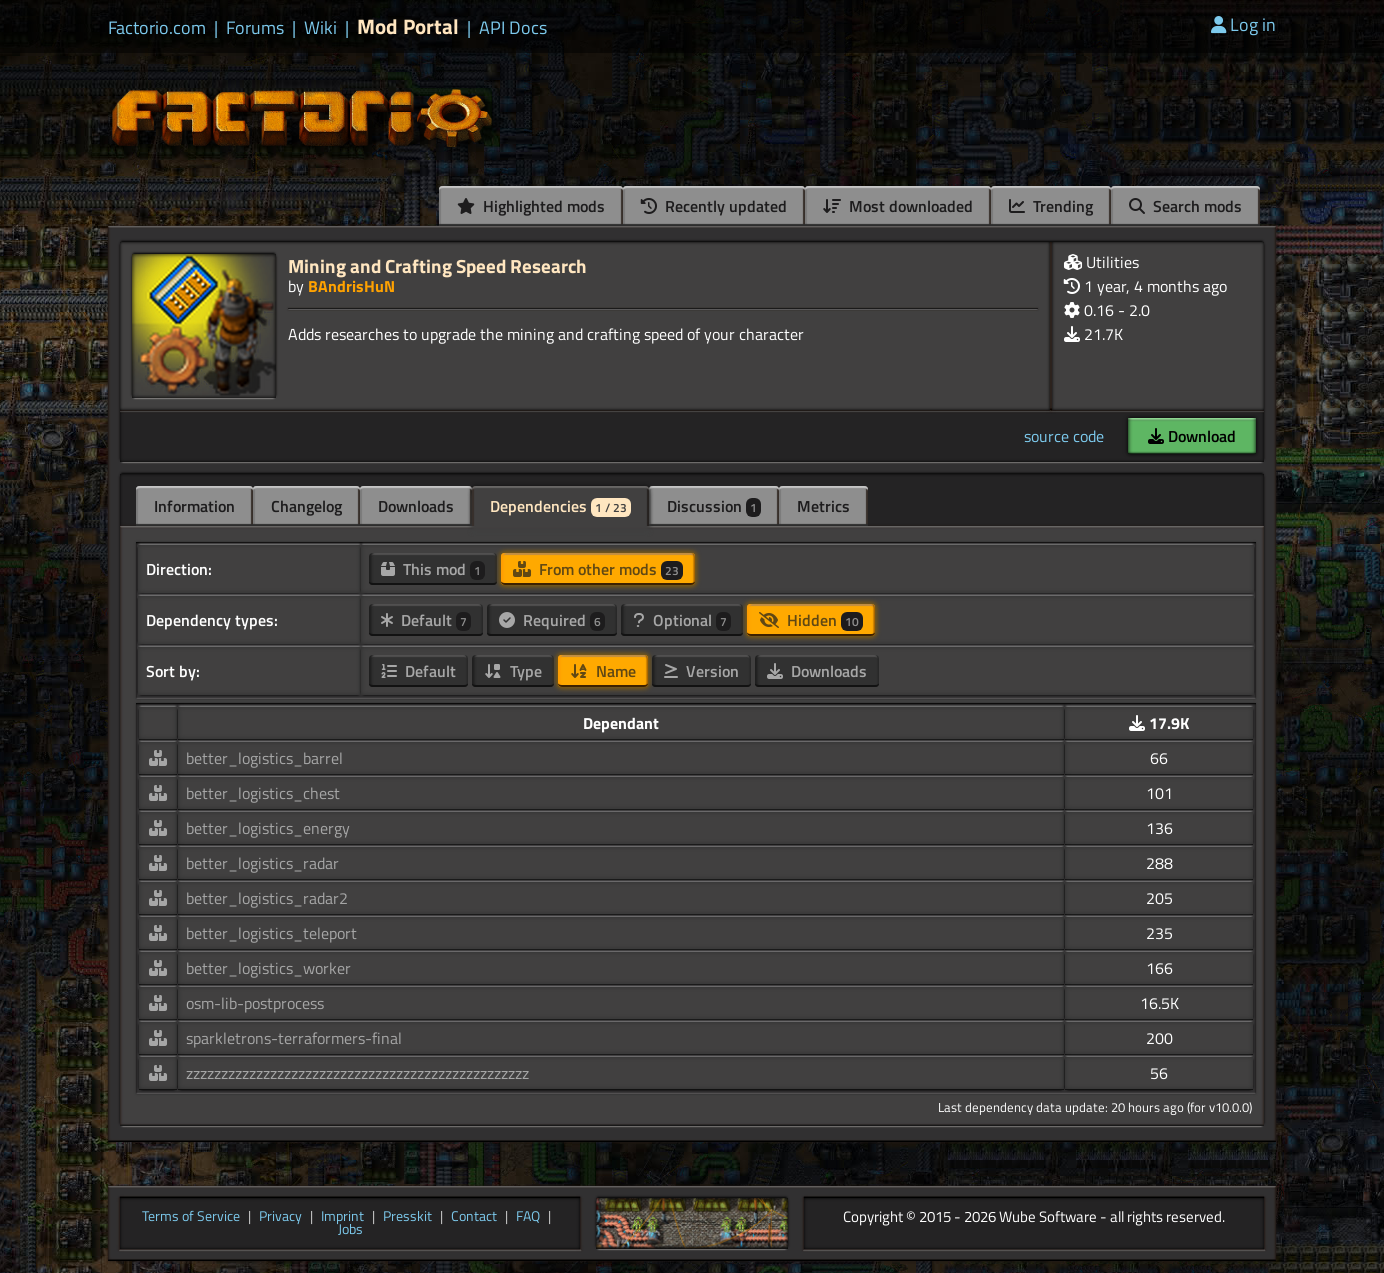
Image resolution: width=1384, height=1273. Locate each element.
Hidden (811, 620)
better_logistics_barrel (264, 758)
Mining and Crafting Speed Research (437, 265)
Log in (1243, 24)
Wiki (320, 28)
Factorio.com (157, 28)
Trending (1051, 206)
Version (701, 671)
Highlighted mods (531, 206)
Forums (255, 28)
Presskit (407, 1217)
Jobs (350, 1230)
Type (513, 671)
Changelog (306, 506)
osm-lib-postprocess (255, 1003)
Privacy (280, 1217)
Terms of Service (191, 1217)
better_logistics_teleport (271, 933)
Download (1192, 436)
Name (603, 671)
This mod (433, 569)
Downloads (416, 506)
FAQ (528, 1217)
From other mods (598, 569)
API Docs (513, 28)
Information (194, 506)
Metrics (823, 506)
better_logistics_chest (263, 793)
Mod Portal (408, 26)
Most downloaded (898, 206)
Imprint (342, 1217)
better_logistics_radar (262, 863)
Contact (474, 1217)
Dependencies (560, 506)
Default (426, 620)
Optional (682, 620)
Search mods (1185, 206)
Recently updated (714, 206)
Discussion (714, 506)
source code (1064, 436)
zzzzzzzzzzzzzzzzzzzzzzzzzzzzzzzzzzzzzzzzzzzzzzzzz (357, 1073)
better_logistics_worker (268, 968)
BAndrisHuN (351, 286)
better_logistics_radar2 (267, 898)
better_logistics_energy (268, 828)
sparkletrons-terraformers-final (294, 1038)
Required (552, 620)
